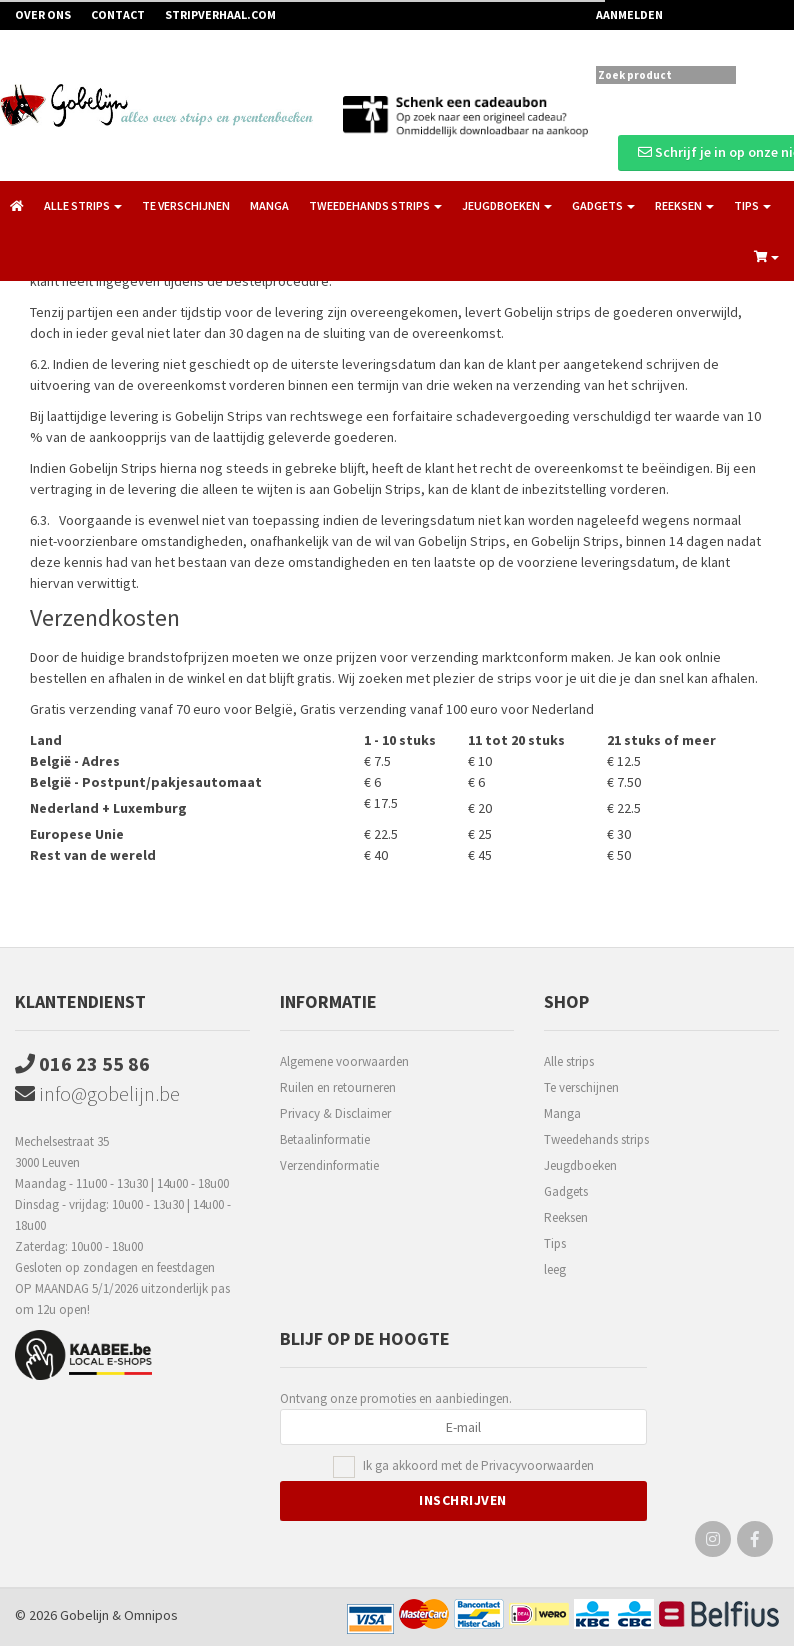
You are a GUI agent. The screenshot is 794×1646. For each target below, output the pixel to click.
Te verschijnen (186, 205)
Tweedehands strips (596, 1139)
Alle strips (569, 1061)
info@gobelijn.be (97, 1093)
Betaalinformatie (325, 1139)
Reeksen (566, 1217)
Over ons (43, 14)
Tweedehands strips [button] (375, 205)
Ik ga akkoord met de (478, 1466)
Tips (555, 1243)
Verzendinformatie (329, 1165)
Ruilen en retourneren (338, 1087)
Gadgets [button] (603, 205)
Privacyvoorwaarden (537, 1465)
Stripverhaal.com (220, 14)
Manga (269, 205)
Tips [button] (752, 205)
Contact (118, 14)
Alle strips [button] (83, 205)
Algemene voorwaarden (344, 1061)
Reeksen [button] (684, 205)
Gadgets (566, 1191)
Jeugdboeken (580, 1165)
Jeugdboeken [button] (507, 205)
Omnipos (151, 1615)
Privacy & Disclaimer (335, 1113)
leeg (555, 1269)
